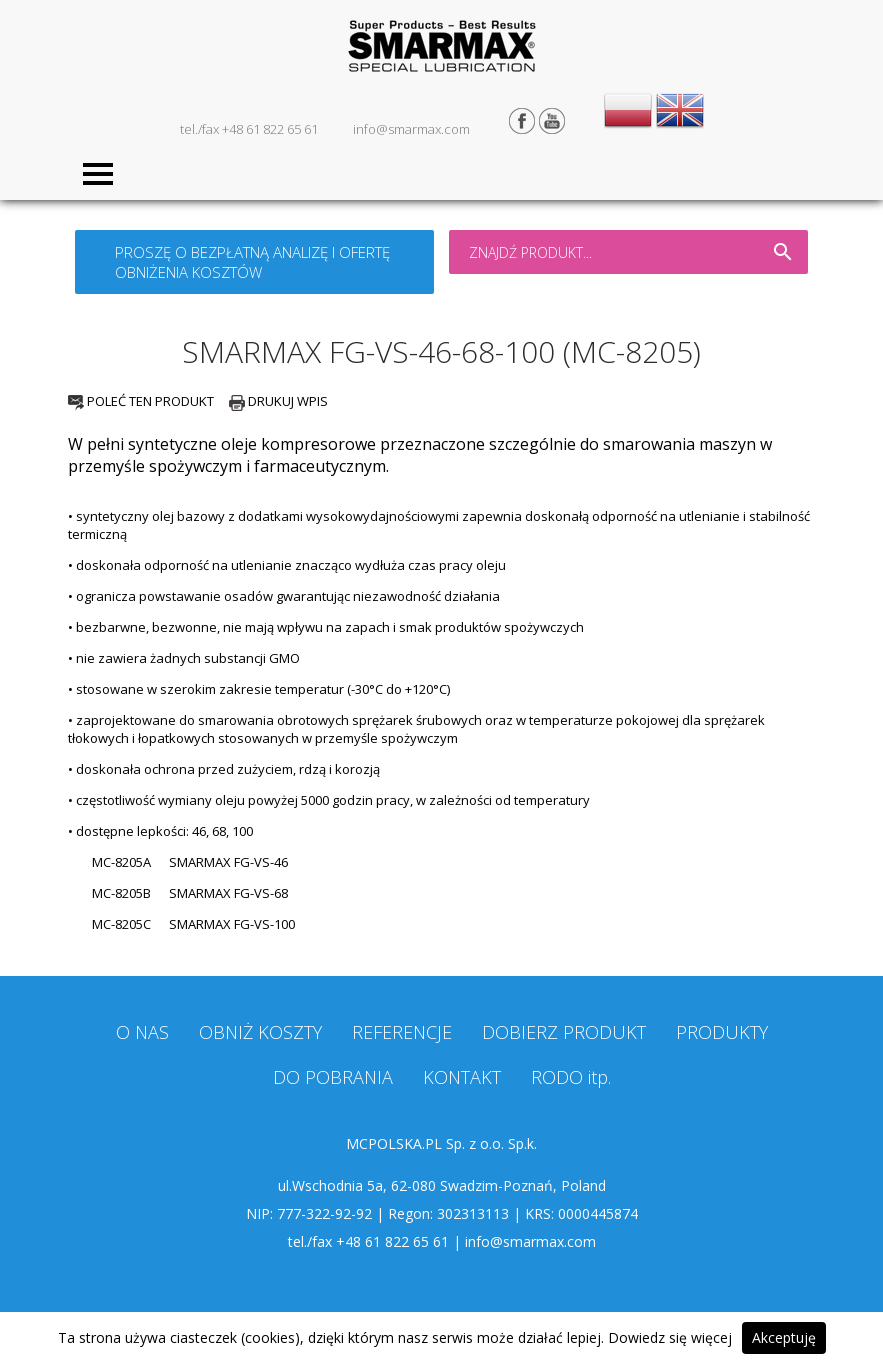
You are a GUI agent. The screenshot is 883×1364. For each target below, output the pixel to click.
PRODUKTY (722, 1032)
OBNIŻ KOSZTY (260, 1032)
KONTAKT (462, 1077)
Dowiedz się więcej (670, 1337)
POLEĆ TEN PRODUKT (141, 401)
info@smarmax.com (411, 129)
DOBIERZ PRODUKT (564, 1032)
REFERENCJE (402, 1032)
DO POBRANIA (333, 1077)
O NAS (142, 1032)
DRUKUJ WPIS (278, 401)
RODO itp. (571, 1077)
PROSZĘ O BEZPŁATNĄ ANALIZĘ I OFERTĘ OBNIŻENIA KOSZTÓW (252, 262)
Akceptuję (784, 1337)
